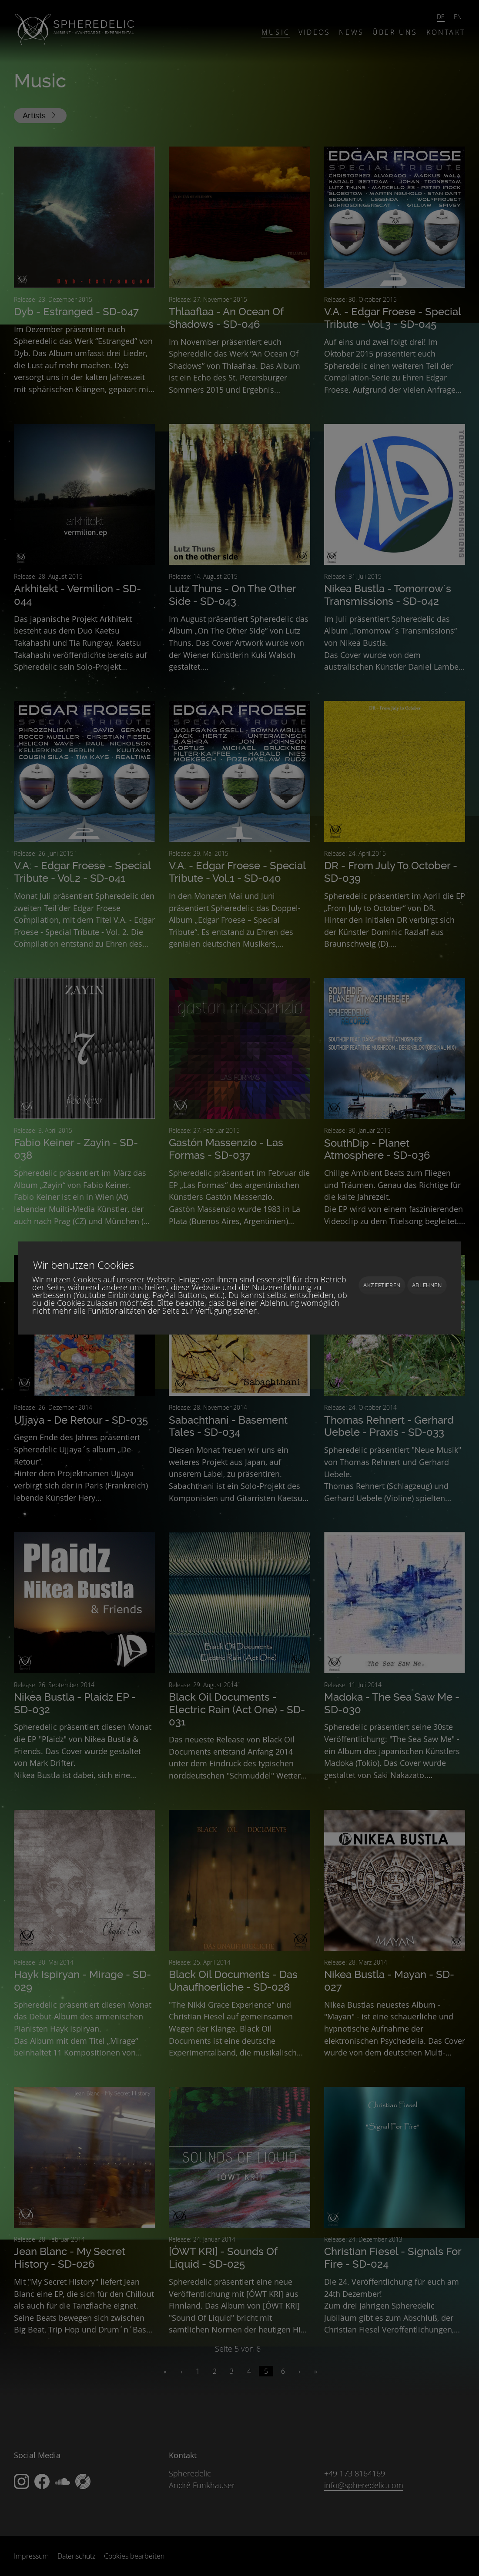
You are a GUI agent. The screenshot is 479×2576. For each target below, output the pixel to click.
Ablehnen (427, 1285)
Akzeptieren (382, 1285)
